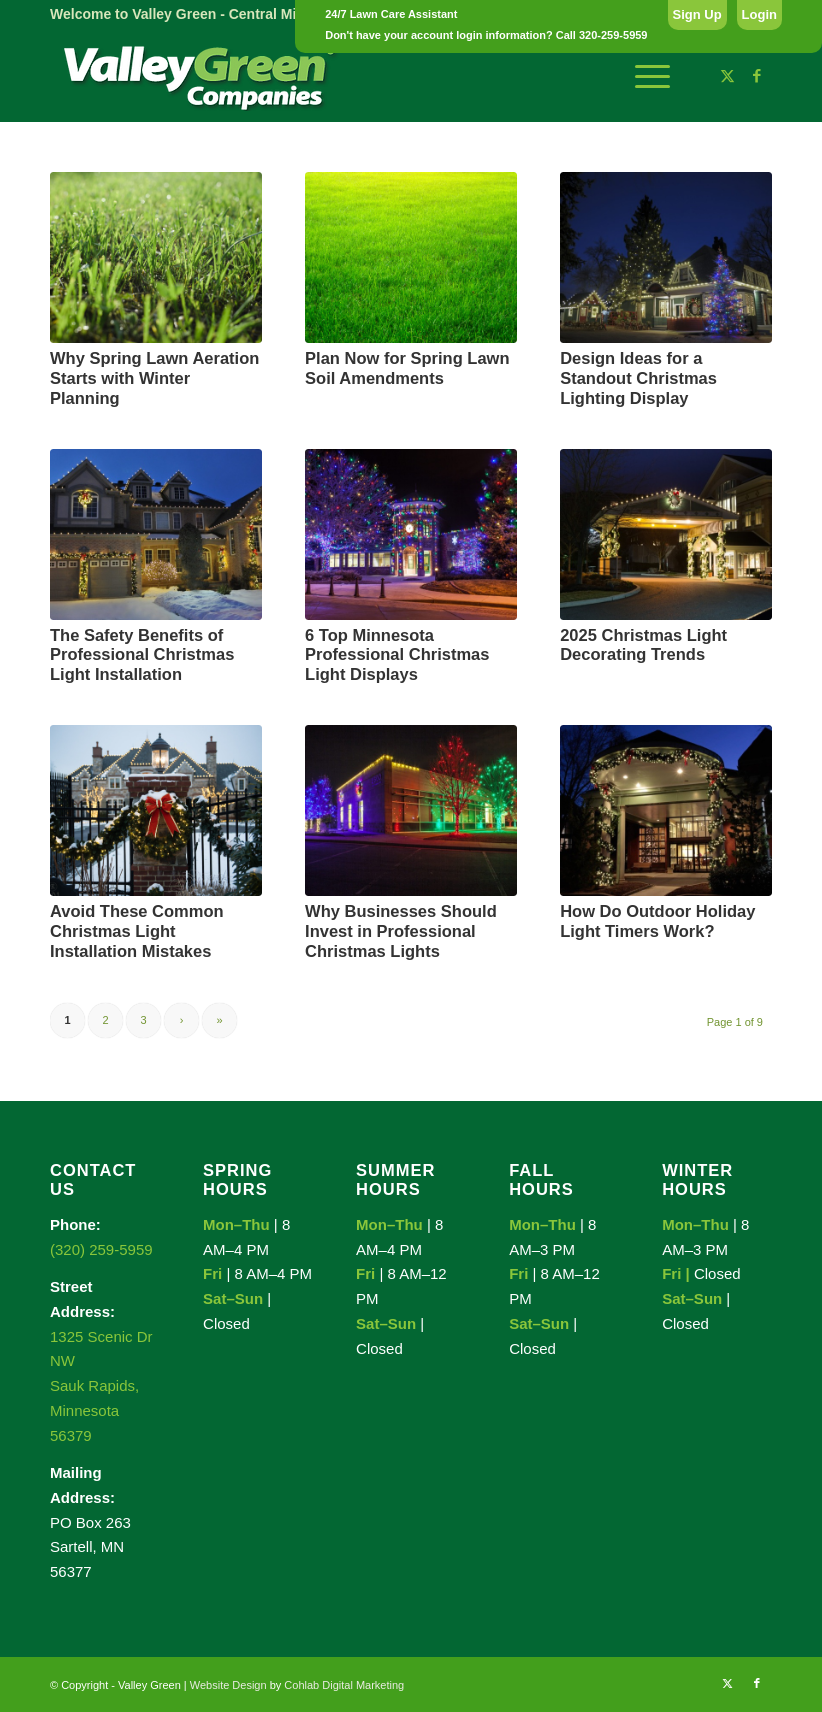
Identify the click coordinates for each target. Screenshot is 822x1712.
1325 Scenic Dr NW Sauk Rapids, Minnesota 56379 (101, 1386)
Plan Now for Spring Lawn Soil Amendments (407, 368)
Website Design (228, 1685)
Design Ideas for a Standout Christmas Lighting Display (638, 378)
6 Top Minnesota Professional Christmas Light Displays (397, 655)
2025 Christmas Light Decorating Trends (643, 645)
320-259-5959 (613, 35)
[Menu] (642, 76)
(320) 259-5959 (101, 1249)
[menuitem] (642, 76)
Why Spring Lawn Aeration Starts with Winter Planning (154, 378)
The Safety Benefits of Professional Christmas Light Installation (142, 655)
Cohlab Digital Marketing (344, 1685)
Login (759, 14)
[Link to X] (727, 76)
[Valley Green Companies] (200, 76)
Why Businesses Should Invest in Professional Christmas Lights (401, 931)
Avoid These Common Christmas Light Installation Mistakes (137, 931)
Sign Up (697, 14)
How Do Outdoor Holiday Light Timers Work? (657, 921)
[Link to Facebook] (757, 76)
